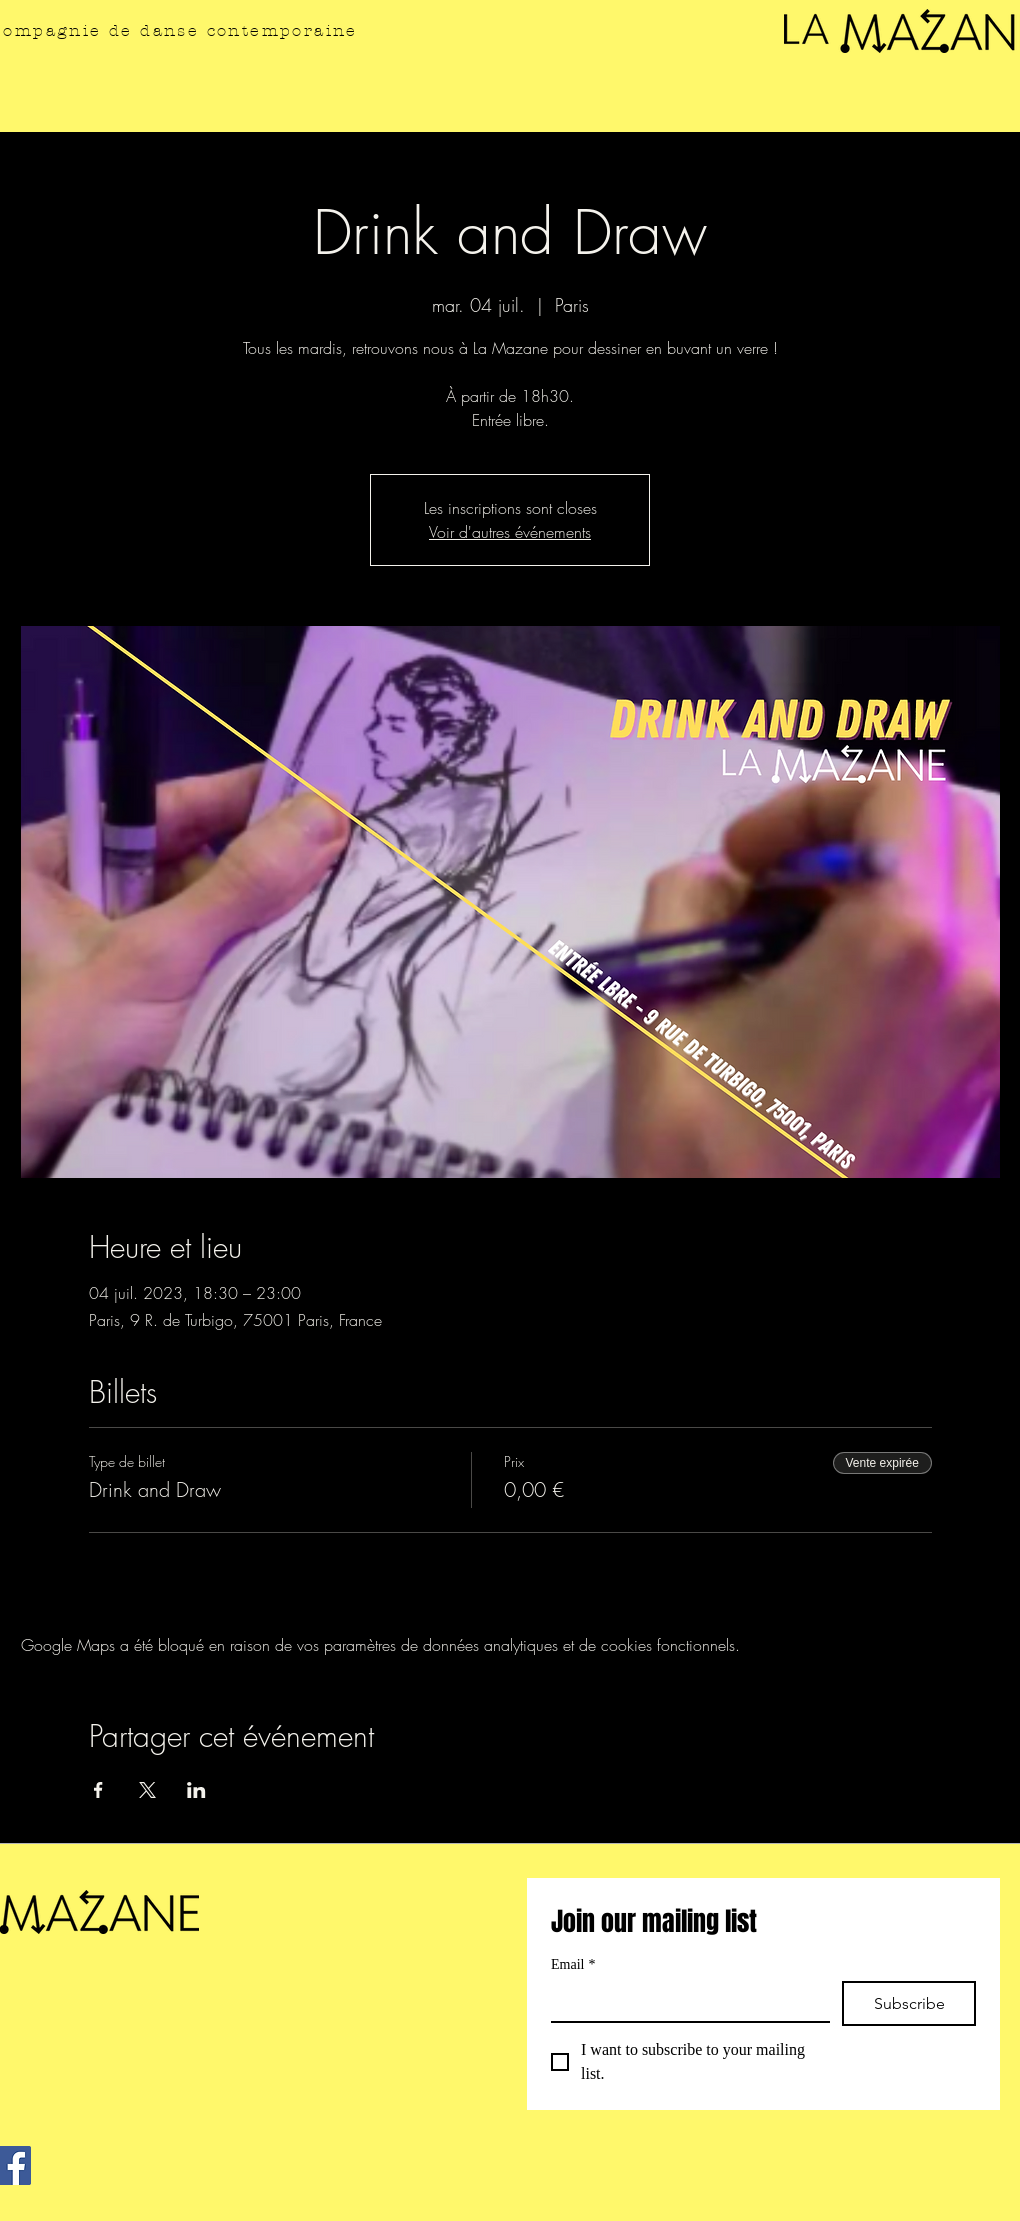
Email (573, 1964)
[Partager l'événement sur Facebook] (98, 1790)
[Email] (684, 2001)
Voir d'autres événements (510, 532)
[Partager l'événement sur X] (147, 1790)
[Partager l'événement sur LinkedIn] (196, 1790)
